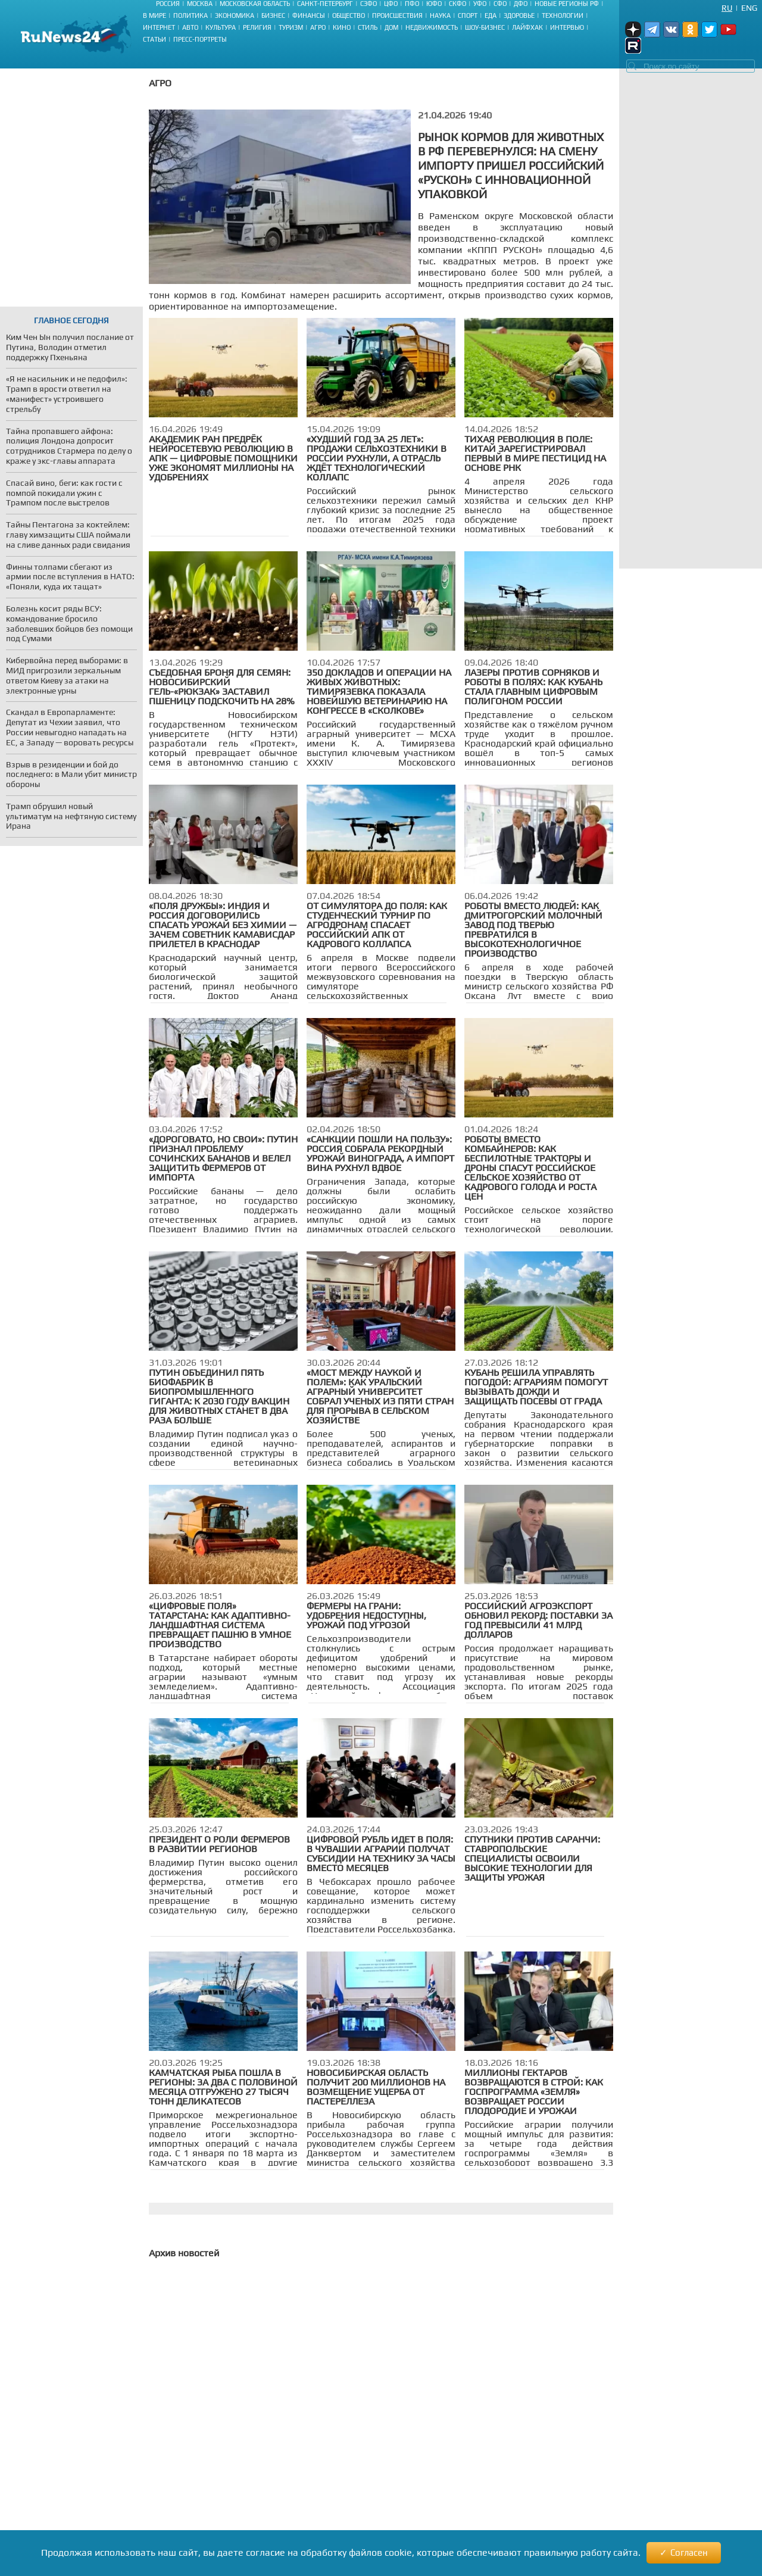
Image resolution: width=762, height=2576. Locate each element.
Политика (190, 15)
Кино (342, 27)
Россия (168, 3)
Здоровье (519, 15)
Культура (220, 27)
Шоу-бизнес (485, 27)
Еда (490, 15)
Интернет (159, 27)
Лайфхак (527, 27)
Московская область (255, 3)
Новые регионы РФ (567, 3)
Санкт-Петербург (325, 3)
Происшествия (397, 15)
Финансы (308, 15)
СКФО (457, 3)
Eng (749, 8)
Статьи (154, 39)
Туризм (291, 27)
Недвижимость (431, 27)
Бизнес (273, 15)
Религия (257, 27)
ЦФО (391, 3)
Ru (727, 8)
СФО (500, 3)
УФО (479, 3)
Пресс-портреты (200, 39)
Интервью (567, 27)
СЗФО (368, 3)
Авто (190, 27)
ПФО (412, 3)
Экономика (234, 15)
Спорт (467, 15)
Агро (318, 27)
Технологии (562, 15)
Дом (391, 27)
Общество (348, 15)
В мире (154, 15)
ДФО (520, 3)
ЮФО (434, 3)
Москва (200, 3)
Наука (440, 15)
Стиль (367, 27)
